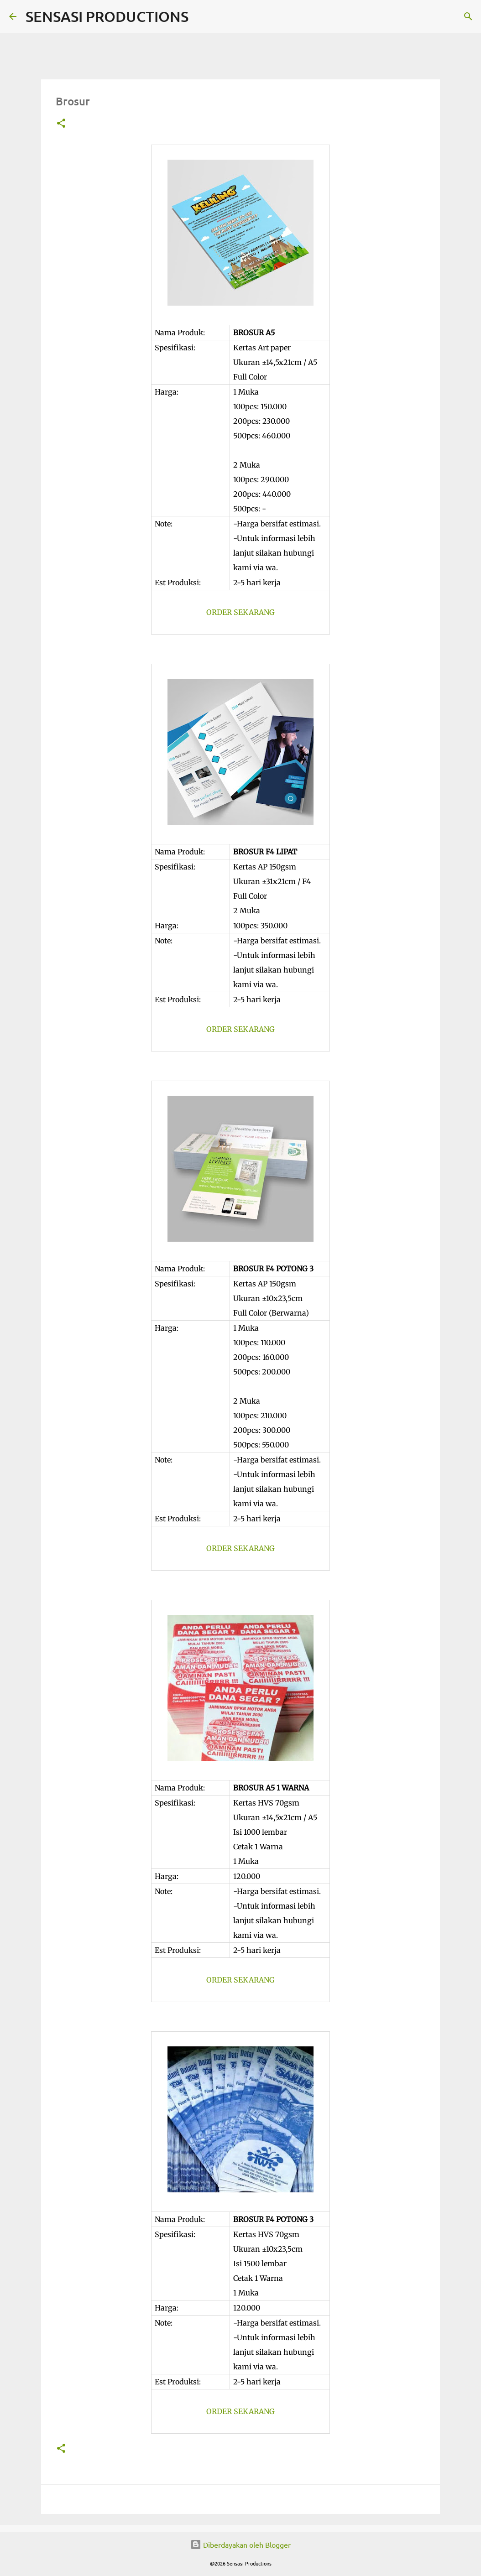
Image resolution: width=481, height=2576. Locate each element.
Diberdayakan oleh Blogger (240, 2544)
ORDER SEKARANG (240, 612)
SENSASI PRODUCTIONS (107, 16)
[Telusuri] (201, 16)
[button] (61, 124)
